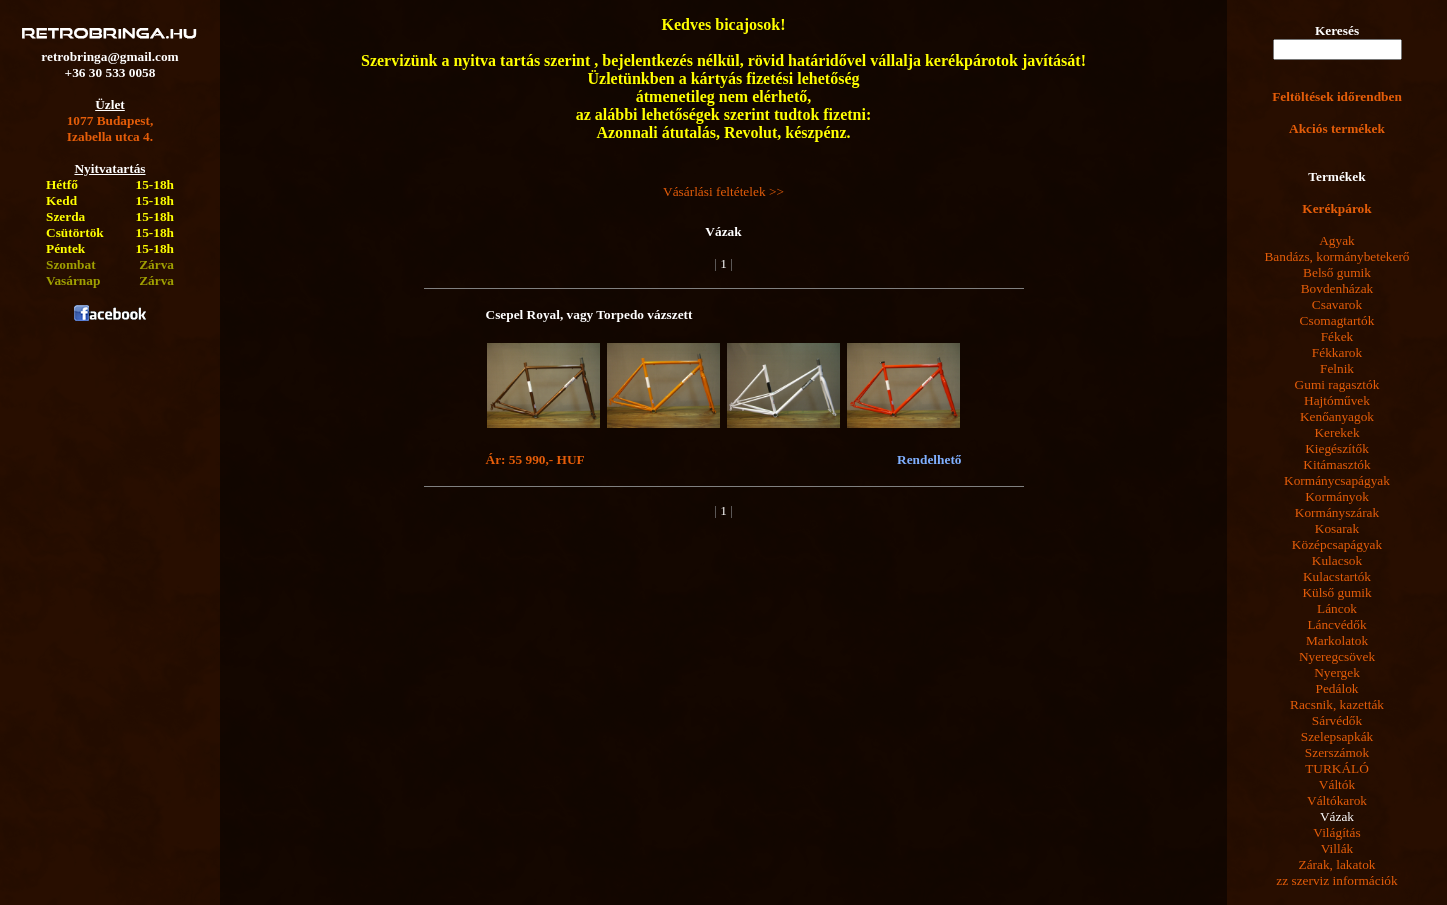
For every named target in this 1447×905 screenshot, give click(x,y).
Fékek (1337, 336)
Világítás (1336, 832)
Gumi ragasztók (1337, 384)
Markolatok (1337, 640)
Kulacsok (1337, 560)
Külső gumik (1336, 592)
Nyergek (1337, 672)
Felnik (1337, 368)
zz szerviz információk (1336, 880)
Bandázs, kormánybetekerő (1336, 256)
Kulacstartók (1337, 576)
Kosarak (1337, 528)
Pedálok (1337, 688)
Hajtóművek (1337, 400)
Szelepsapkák (1337, 736)
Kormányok (1337, 496)
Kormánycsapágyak (1337, 480)
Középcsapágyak (1337, 544)
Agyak (1337, 240)
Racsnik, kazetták (1337, 704)
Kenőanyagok (1337, 416)
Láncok (1337, 608)
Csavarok (1337, 304)
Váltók (1337, 784)
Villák (1337, 848)
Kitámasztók (1336, 464)
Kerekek (1336, 432)
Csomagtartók (1337, 320)
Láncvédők (1336, 624)
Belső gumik (1337, 272)
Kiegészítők (1337, 448)
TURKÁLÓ (1337, 768)
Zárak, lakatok (1337, 864)
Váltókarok (1337, 800)
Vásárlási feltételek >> (723, 191)
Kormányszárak (1337, 512)
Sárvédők (1337, 720)
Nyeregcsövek (1337, 656)
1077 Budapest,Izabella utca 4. (110, 128)
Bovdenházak (1337, 288)
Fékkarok (1337, 352)
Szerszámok (1337, 752)
